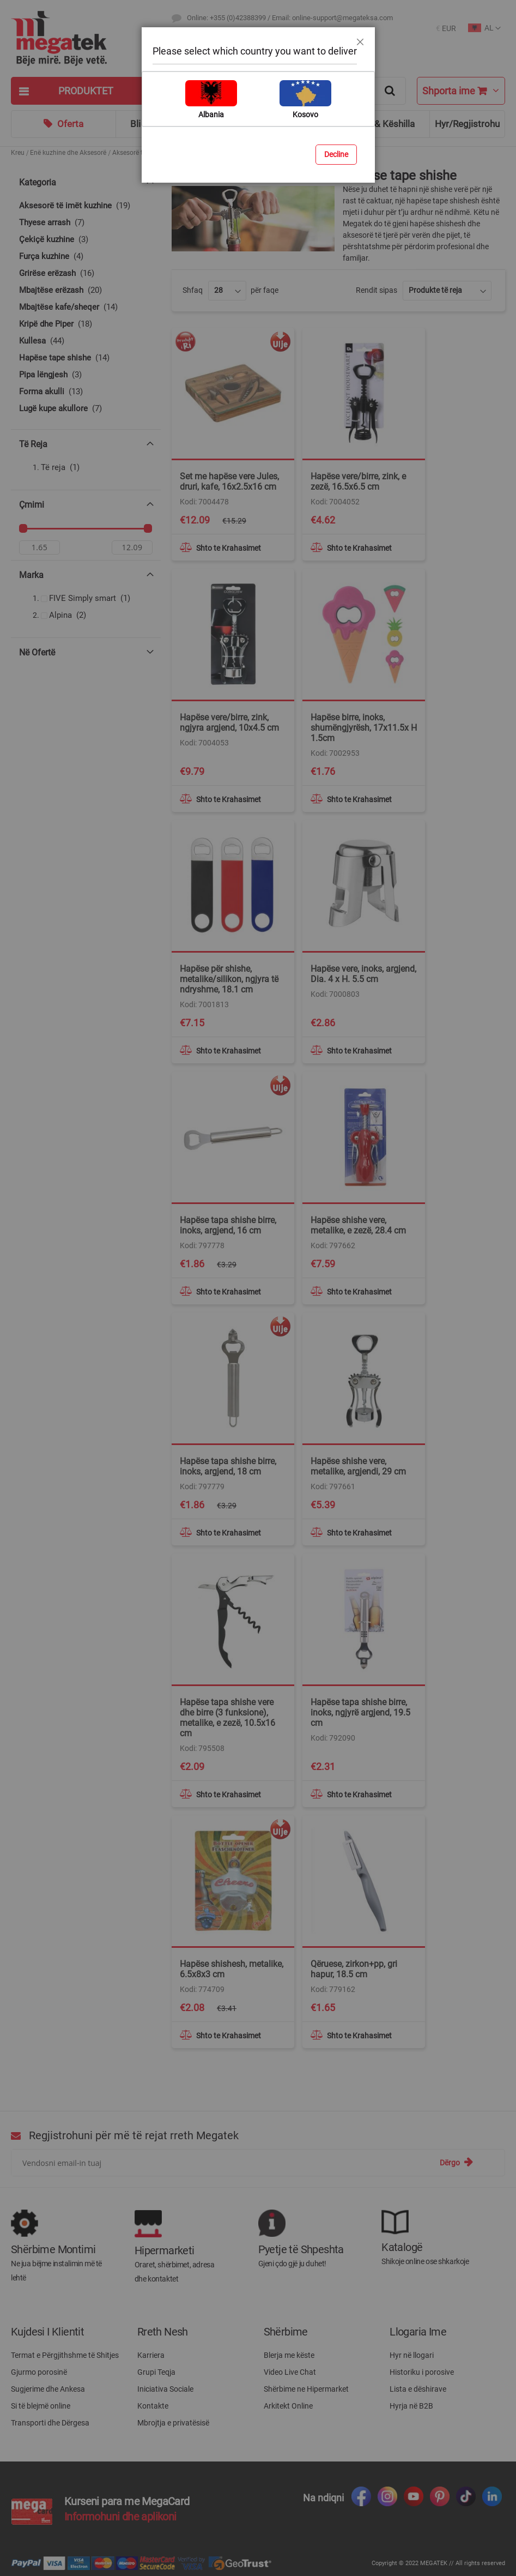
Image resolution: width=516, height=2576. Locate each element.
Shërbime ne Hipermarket (306, 2389)
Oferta (70, 123)
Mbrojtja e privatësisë (173, 2422)
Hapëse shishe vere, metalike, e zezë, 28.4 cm (358, 1225)
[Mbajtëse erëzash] (85, 290)
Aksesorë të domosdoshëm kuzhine (164, 153)
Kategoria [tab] (37, 182)
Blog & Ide (273, 123)
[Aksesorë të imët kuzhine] (85, 206)
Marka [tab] (31, 578)
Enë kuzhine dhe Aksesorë (68, 153)
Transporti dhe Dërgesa (50, 2422)
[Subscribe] (456, 2162)
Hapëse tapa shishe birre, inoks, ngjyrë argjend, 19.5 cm (360, 1712)
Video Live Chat (290, 2372)
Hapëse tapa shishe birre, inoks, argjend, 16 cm (228, 1225)
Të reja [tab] (33, 444)
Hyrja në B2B (411, 2406)
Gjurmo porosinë (39, 2372)
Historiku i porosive (422, 2372)
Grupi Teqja (156, 2372)
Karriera (151, 2355)
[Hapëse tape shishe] (85, 358)
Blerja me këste (289, 2355)
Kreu (18, 153)
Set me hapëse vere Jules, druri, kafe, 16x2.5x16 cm (229, 481)
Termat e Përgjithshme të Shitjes (65, 2355)
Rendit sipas (376, 290)
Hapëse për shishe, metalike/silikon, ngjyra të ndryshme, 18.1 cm (229, 979)
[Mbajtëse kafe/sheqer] (85, 307)
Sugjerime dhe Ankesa (48, 2389)
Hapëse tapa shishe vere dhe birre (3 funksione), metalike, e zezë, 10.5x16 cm (227, 1717)
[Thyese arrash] (85, 222)
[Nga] (39, 550)
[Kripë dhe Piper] (85, 324)
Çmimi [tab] (31, 504)
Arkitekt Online (288, 2406)
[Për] (132, 550)
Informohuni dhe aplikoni (120, 2516)
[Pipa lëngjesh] (85, 375)
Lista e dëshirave (418, 2389)
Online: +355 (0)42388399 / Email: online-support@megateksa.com (290, 18)
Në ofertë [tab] (37, 655)
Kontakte (152, 2406)
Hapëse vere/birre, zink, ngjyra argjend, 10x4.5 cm (229, 722)
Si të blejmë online (40, 2406)
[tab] (86, 91)
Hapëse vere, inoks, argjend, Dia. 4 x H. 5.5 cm (363, 974)
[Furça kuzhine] (85, 256)
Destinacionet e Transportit (227, 38)
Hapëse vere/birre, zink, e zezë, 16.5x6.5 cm (358, 481)
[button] (446, 28)
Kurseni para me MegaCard (127, 2501)
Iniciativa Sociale (165, 2389)
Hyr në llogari (412, 2355)
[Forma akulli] (85, 392)
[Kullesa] (85, 341)
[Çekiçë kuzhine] (85, 239)
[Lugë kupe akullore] (85, 408)
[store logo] (86, 38)
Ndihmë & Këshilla (377, 123)
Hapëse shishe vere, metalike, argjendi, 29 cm (358, 1466)
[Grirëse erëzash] (85, 273)
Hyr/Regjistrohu (467, 123)
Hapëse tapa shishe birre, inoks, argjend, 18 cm (228, 1466)
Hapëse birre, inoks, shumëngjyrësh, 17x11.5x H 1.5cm (364, 727)
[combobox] (289, 91)
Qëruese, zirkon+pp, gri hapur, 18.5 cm (354, 1969)
